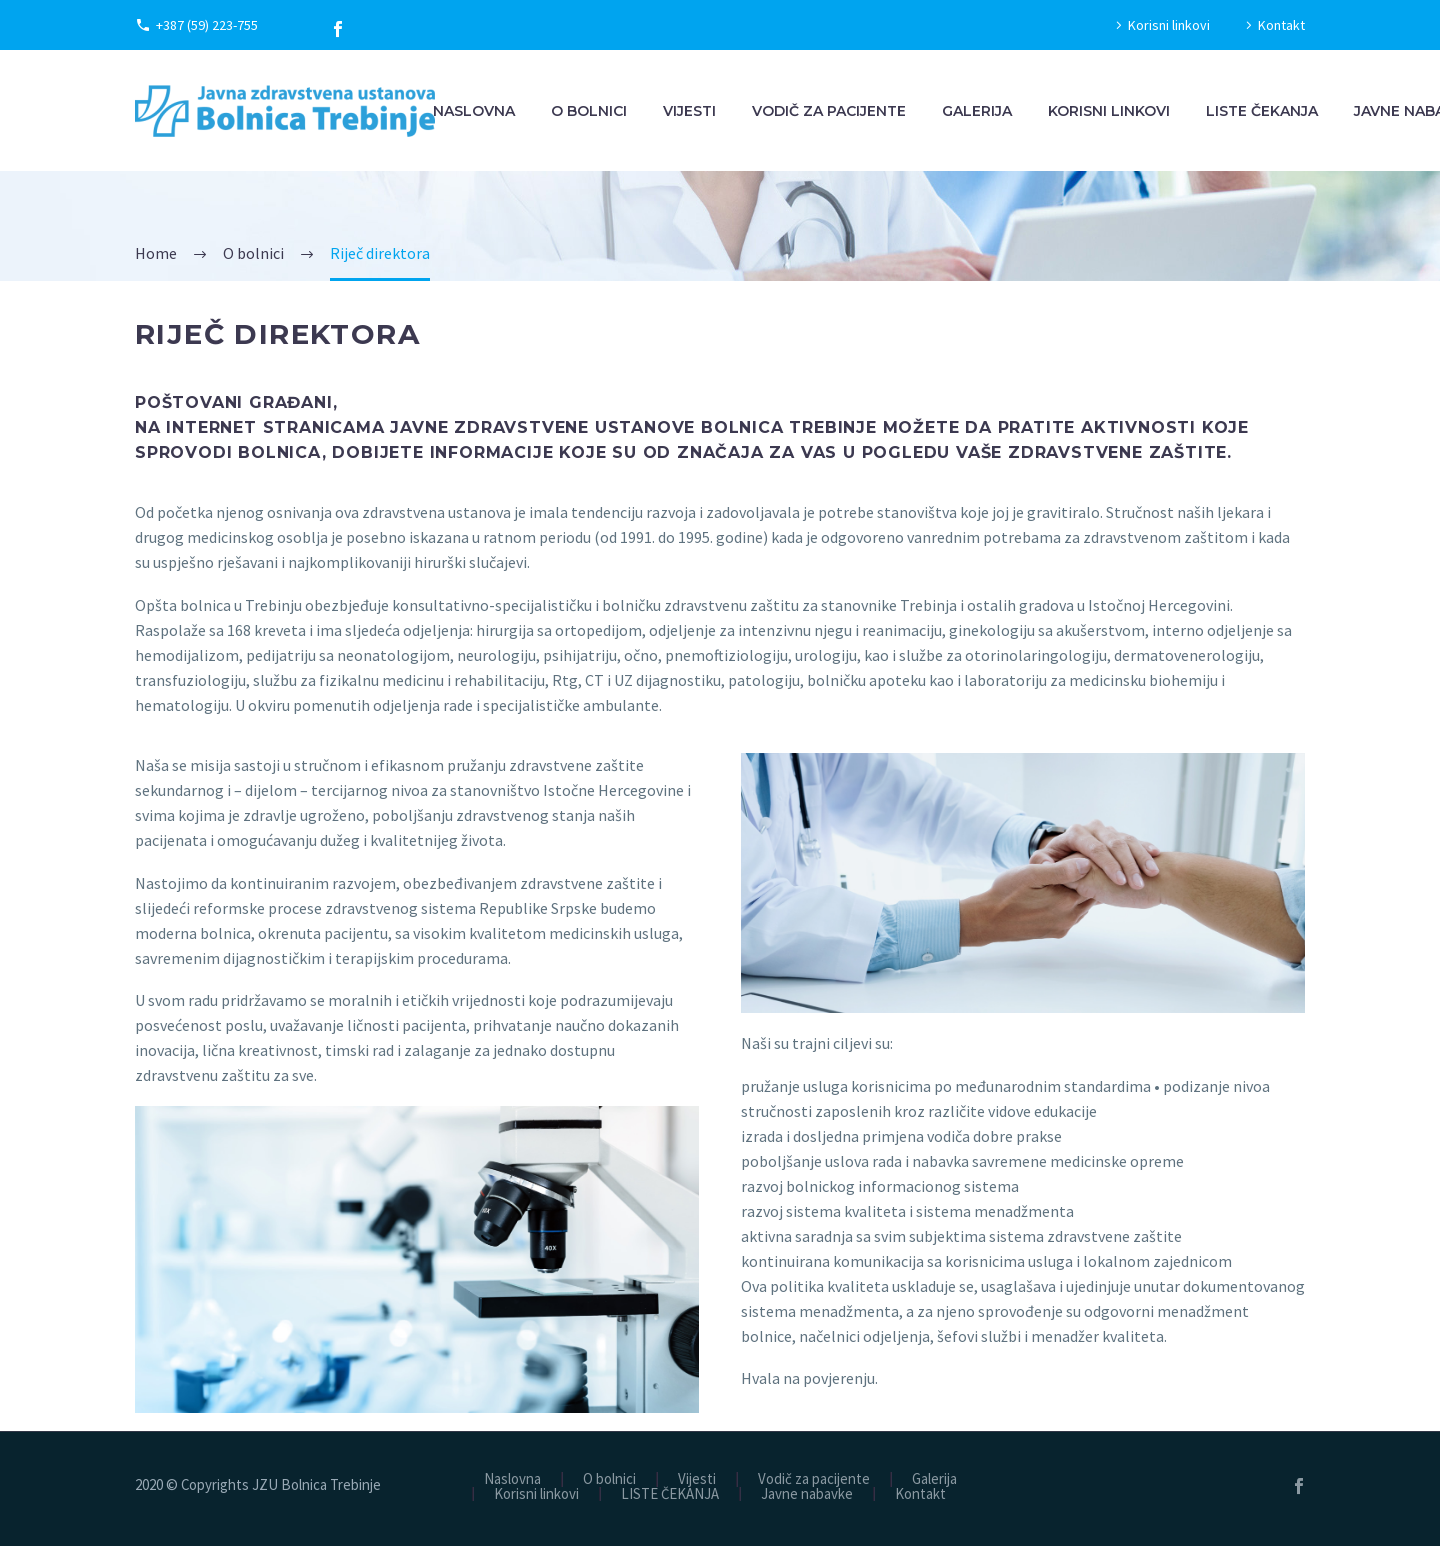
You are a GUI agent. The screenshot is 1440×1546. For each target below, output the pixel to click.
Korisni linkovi (1169, 25)
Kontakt (1281, 25)
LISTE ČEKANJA (1262, 111)
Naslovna (474, 111)
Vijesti (689, 111)
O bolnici (589, 111)
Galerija (977, 111)
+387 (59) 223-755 (207, 25)
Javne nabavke (807, 1494)
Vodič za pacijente (829, 111)
